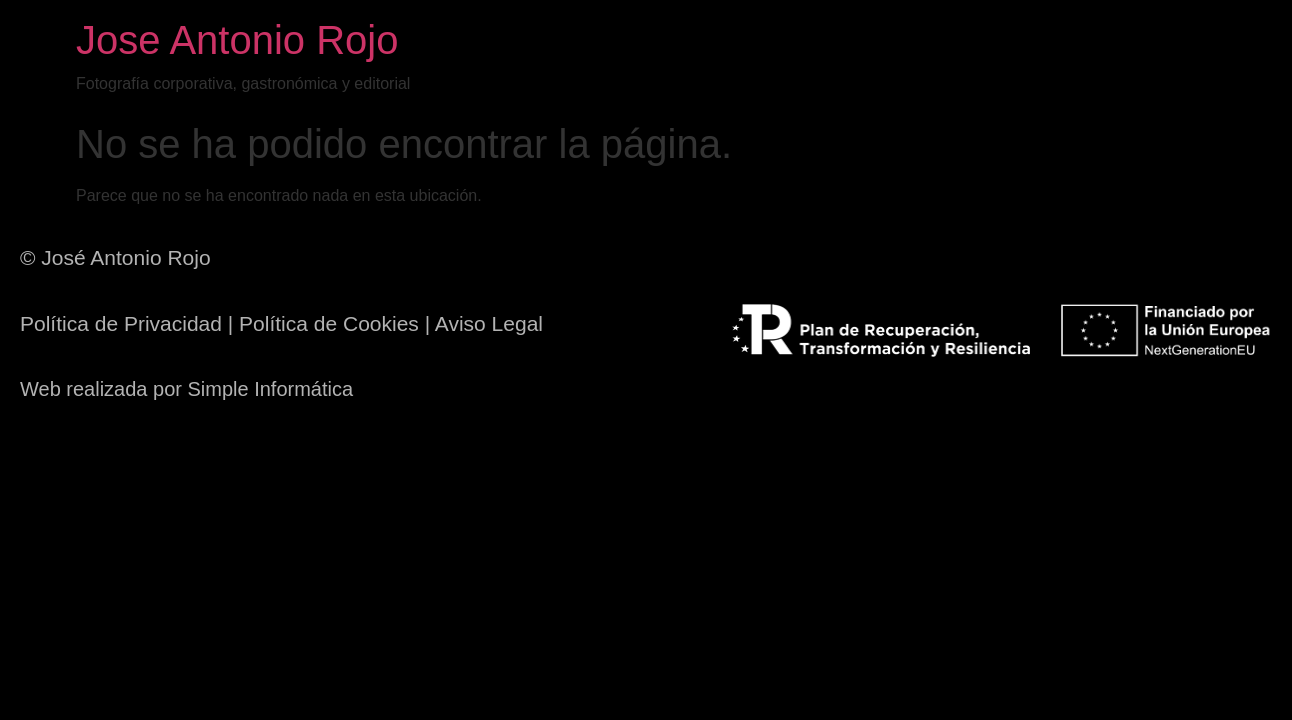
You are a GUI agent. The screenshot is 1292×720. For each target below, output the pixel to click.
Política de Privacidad (121, 323)
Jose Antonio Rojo (237, 40)
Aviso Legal (489, 323)
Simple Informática (271, 389)
